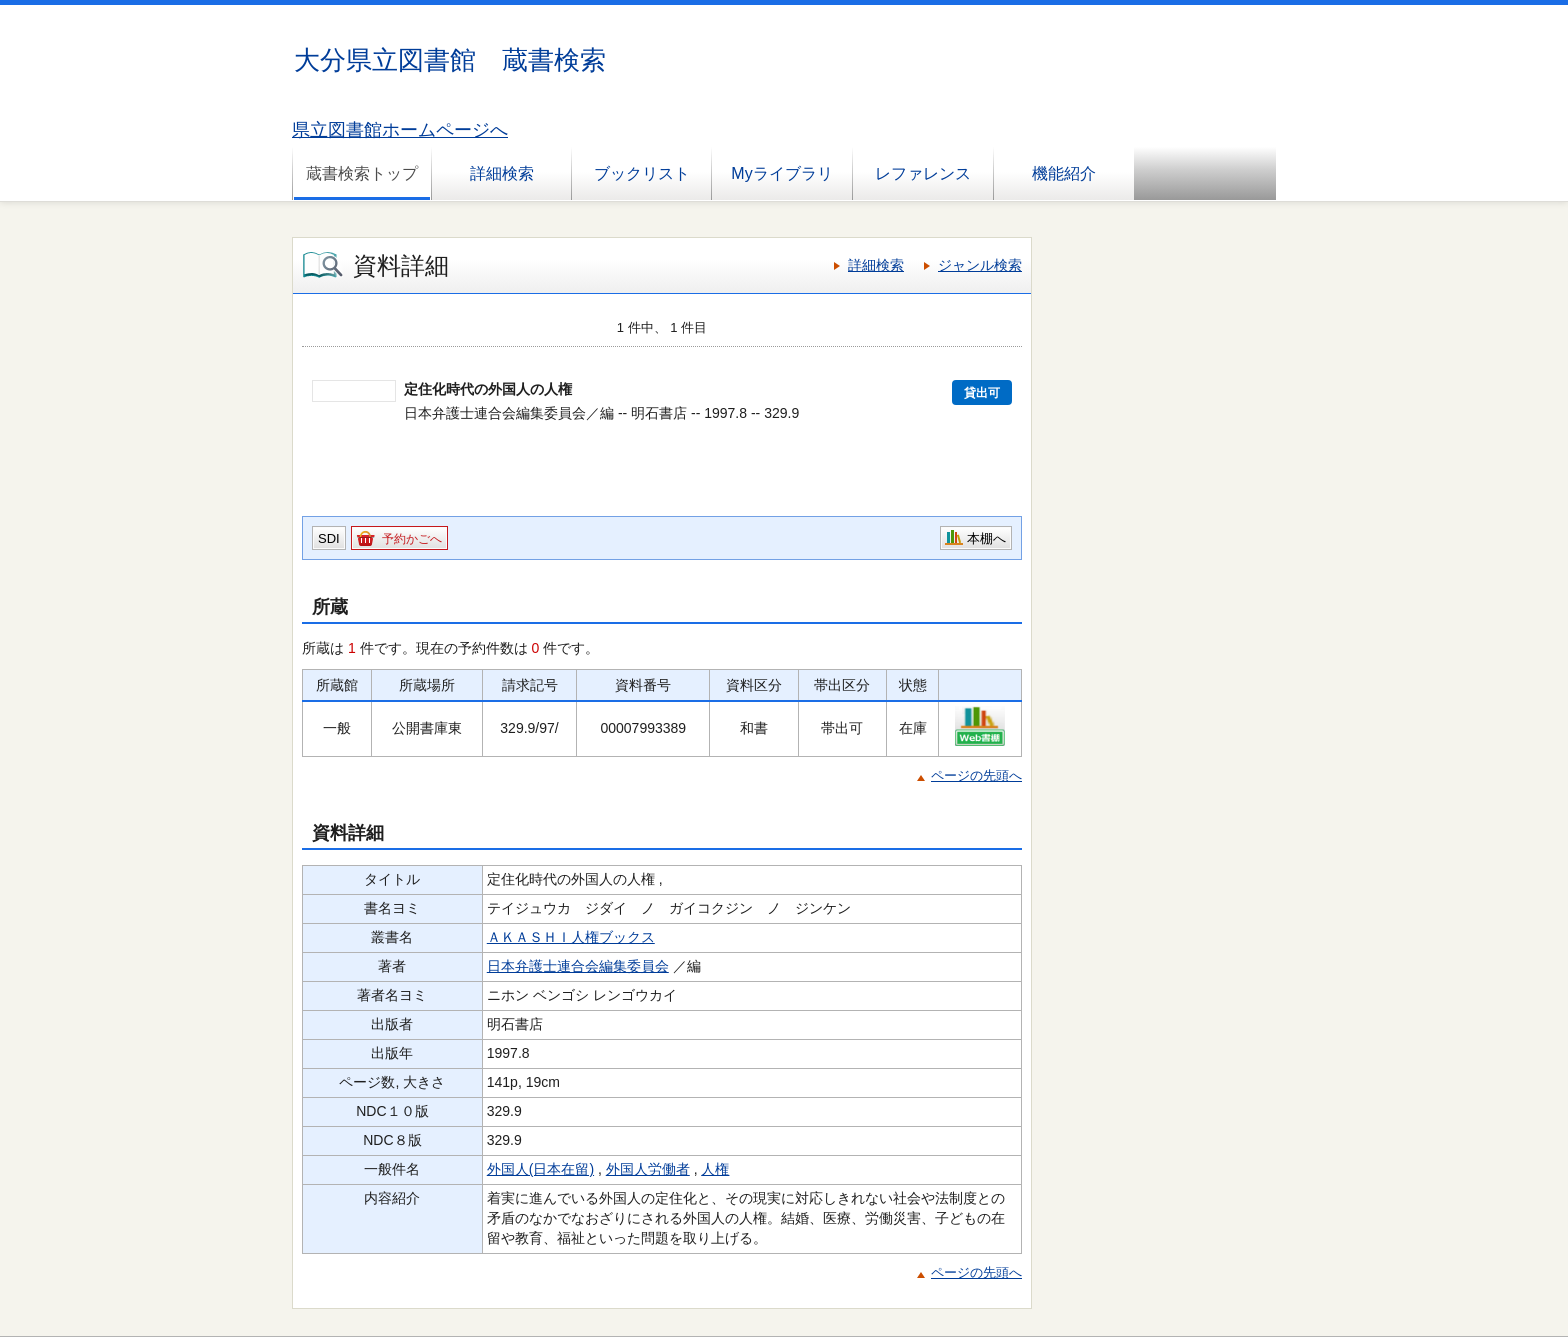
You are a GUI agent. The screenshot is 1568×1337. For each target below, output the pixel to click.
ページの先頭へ (976, 775)
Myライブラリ (781, 173)
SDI (329, 538)
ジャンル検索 (980, 265)
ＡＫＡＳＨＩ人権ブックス (571, 937)
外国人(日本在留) (540, 1169)
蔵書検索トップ (362, 173)
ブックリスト (642, 173)
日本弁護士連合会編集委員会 (578, 966)
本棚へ (986, 538)
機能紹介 (1064, 173)
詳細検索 (502, 173)
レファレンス (923, 173)
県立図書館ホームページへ (400, 130)
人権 (715, 1169)
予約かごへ (412, 539)
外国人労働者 (648, 1169)
